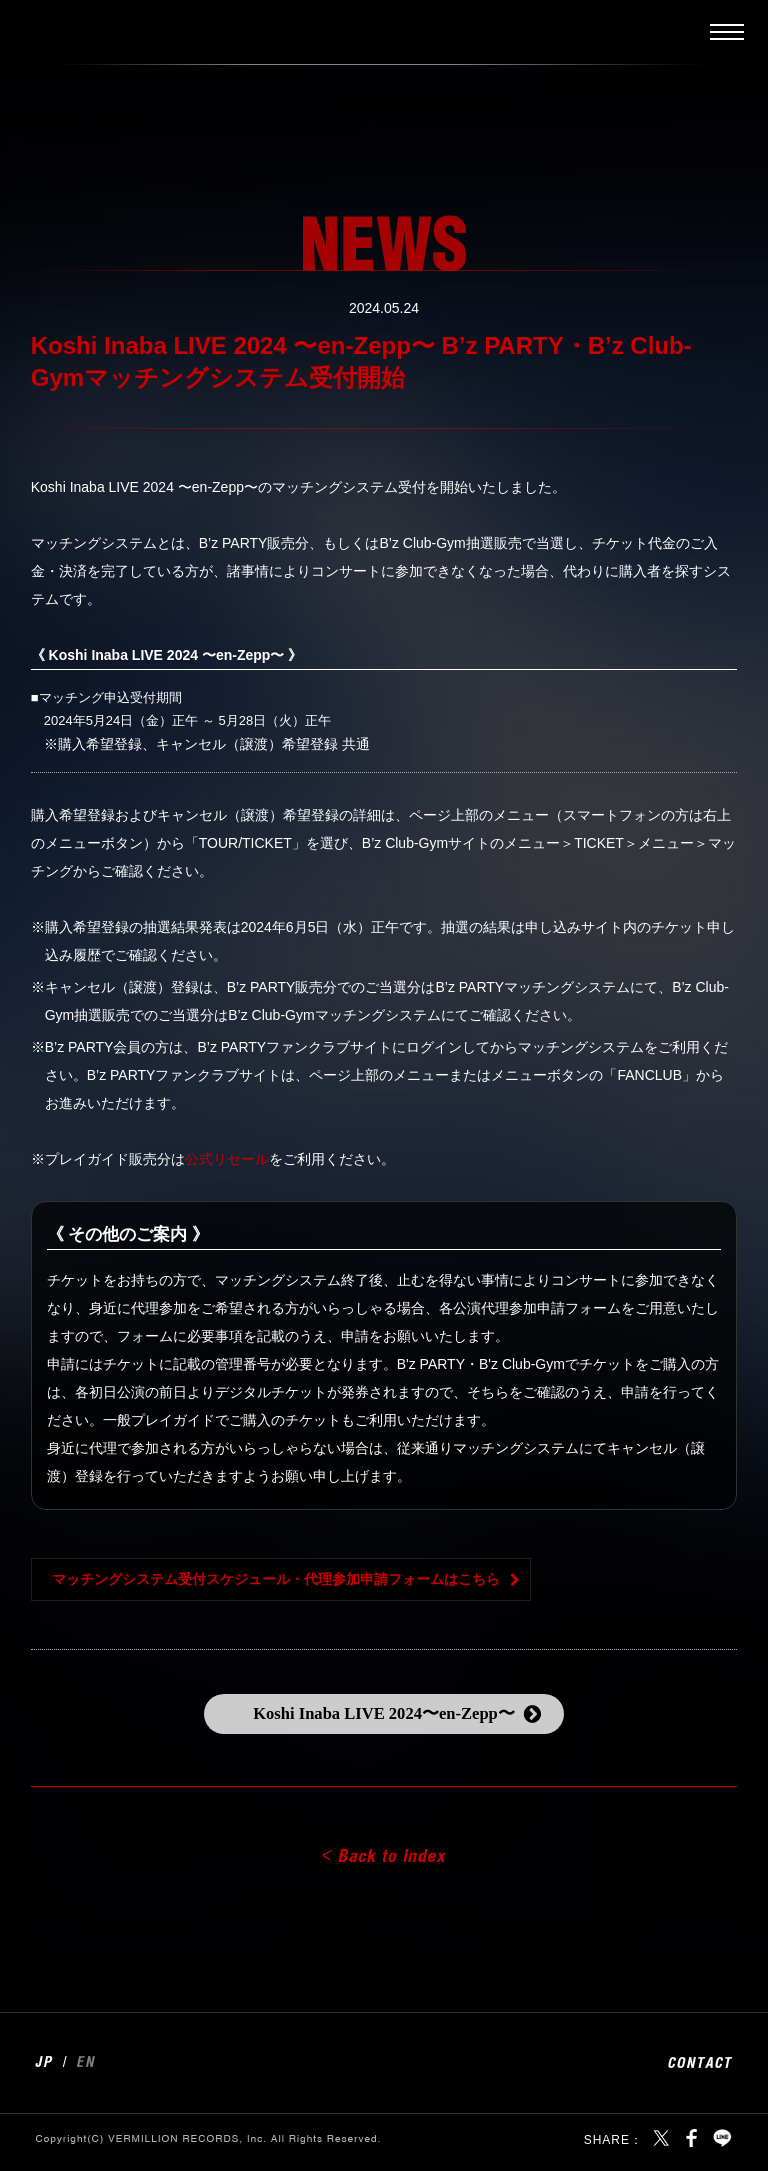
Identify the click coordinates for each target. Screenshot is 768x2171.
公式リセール (227, 1159)
